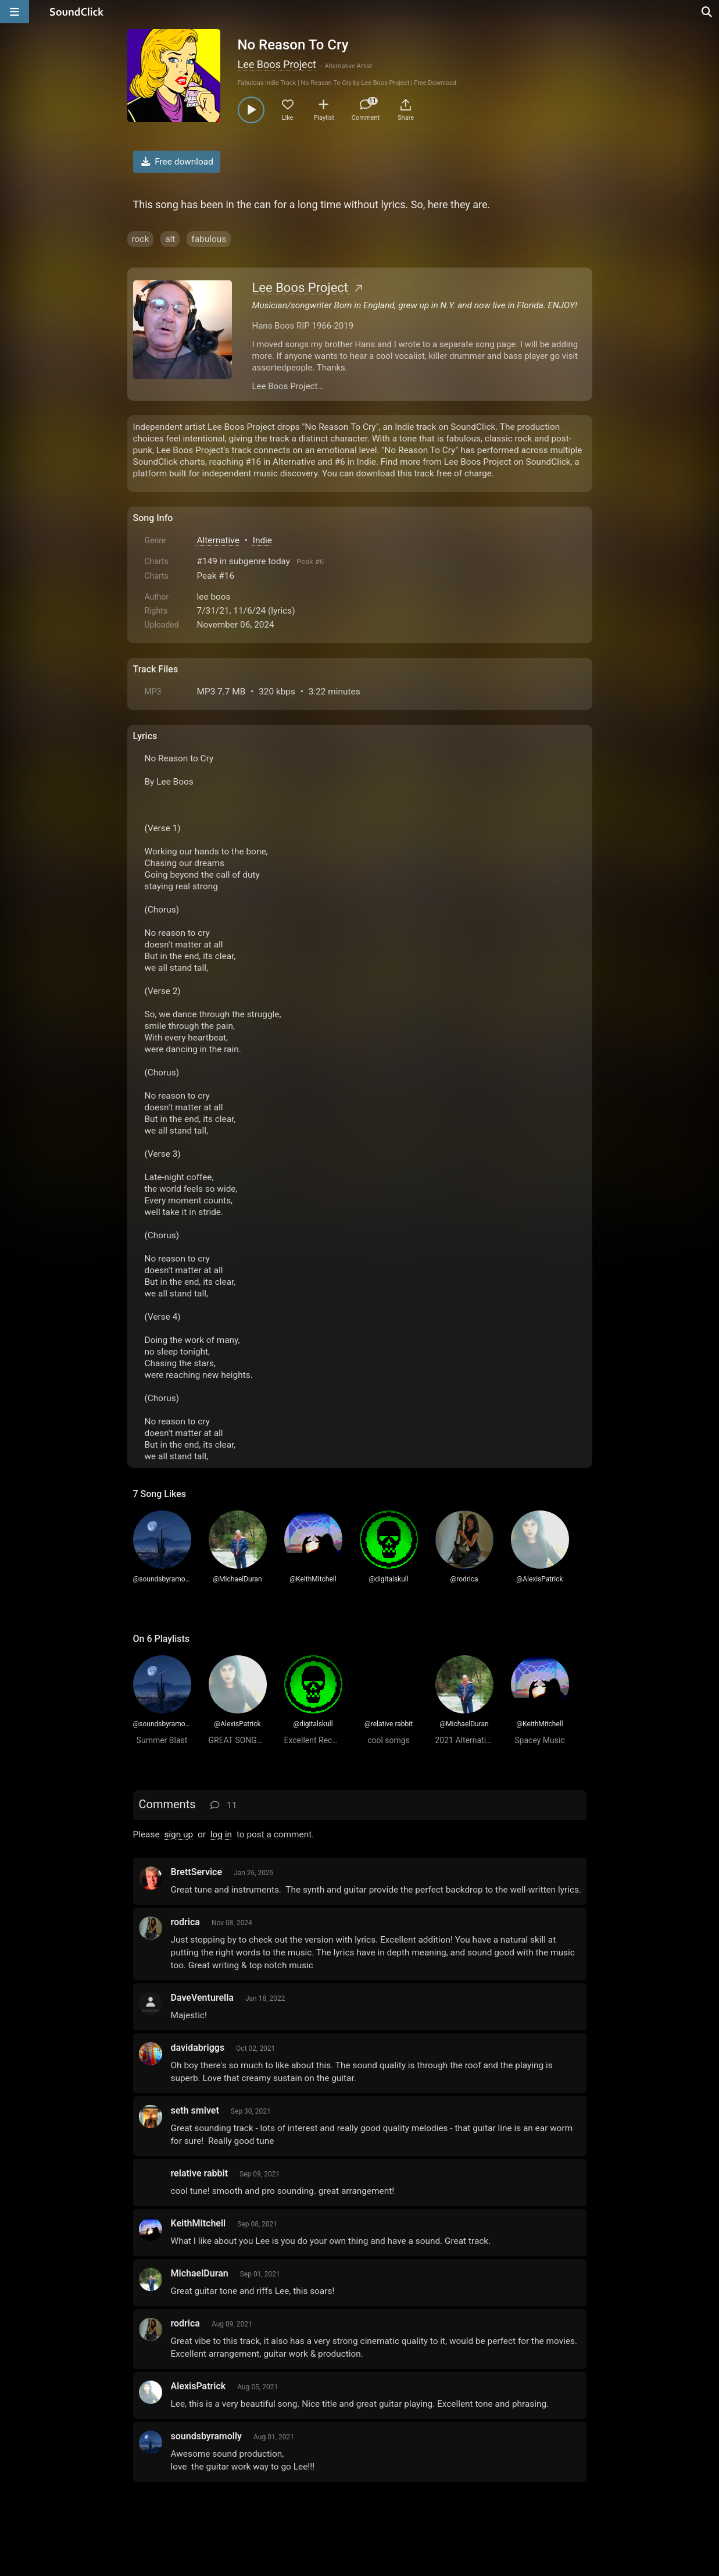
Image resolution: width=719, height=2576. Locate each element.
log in (221, 1834)
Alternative (218, 540)
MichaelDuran (199, 2273)
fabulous (208, 239)
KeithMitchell (198, 2223)
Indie (262, 540)
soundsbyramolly (206, 2436)
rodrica (185, 1921)
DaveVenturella (202, 1997)
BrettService (197, 1871)
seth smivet (195, 2110)
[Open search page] (707, 11)
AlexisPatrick (198, 2386)
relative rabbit (199, 2173)
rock (140, 239)
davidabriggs (198, 2047)
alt (170, 239)
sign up (178, 1834)
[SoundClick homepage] (76, 12)
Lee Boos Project (277, 64)
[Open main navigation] (14, 11)
